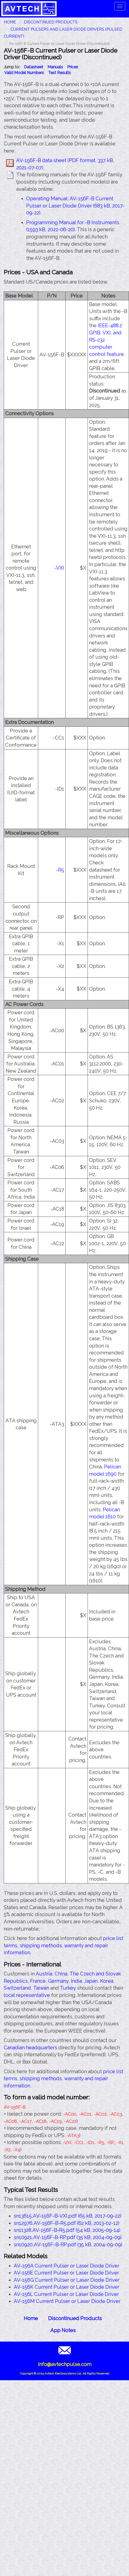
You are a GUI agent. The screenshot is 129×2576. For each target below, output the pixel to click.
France (38, 1981)
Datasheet (33, 67)
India (76, 1981)
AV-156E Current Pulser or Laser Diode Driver (66, 2273)
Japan (91, 1981)
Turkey (68, 1988)
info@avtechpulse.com (64, 2364)
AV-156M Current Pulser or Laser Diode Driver (67, 2301)
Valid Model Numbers (24, 72)
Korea (106, 1981)
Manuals (55, 67)
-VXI (59, 568)
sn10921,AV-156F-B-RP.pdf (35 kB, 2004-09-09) (68, 2237)
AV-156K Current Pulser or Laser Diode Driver (66, 2287)
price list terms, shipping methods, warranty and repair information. (63, 1945)
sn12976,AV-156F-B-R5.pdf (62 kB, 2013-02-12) (66, 2223)
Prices (72, 67)
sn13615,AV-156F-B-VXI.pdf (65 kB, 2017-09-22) (67, 2216)
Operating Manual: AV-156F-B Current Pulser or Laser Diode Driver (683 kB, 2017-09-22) (75, 206)
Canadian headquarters (30, 2048)
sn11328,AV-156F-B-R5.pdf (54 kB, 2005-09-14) (67, 2230)
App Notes (63, 2330)
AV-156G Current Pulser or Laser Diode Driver (67, 2280)
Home (31, 2318)
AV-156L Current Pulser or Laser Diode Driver (66, 2294)
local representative (27, 1995)
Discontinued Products (51, 22)
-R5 (60, 870)
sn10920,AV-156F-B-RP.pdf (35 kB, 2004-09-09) (68, 2245)
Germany (58, 1981)
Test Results (59, 72)
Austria (44, 1974)
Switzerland (17, 1988)
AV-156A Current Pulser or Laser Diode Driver (66, 2266)
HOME (10, 22)
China (61, 1974)
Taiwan (41, 1988)
